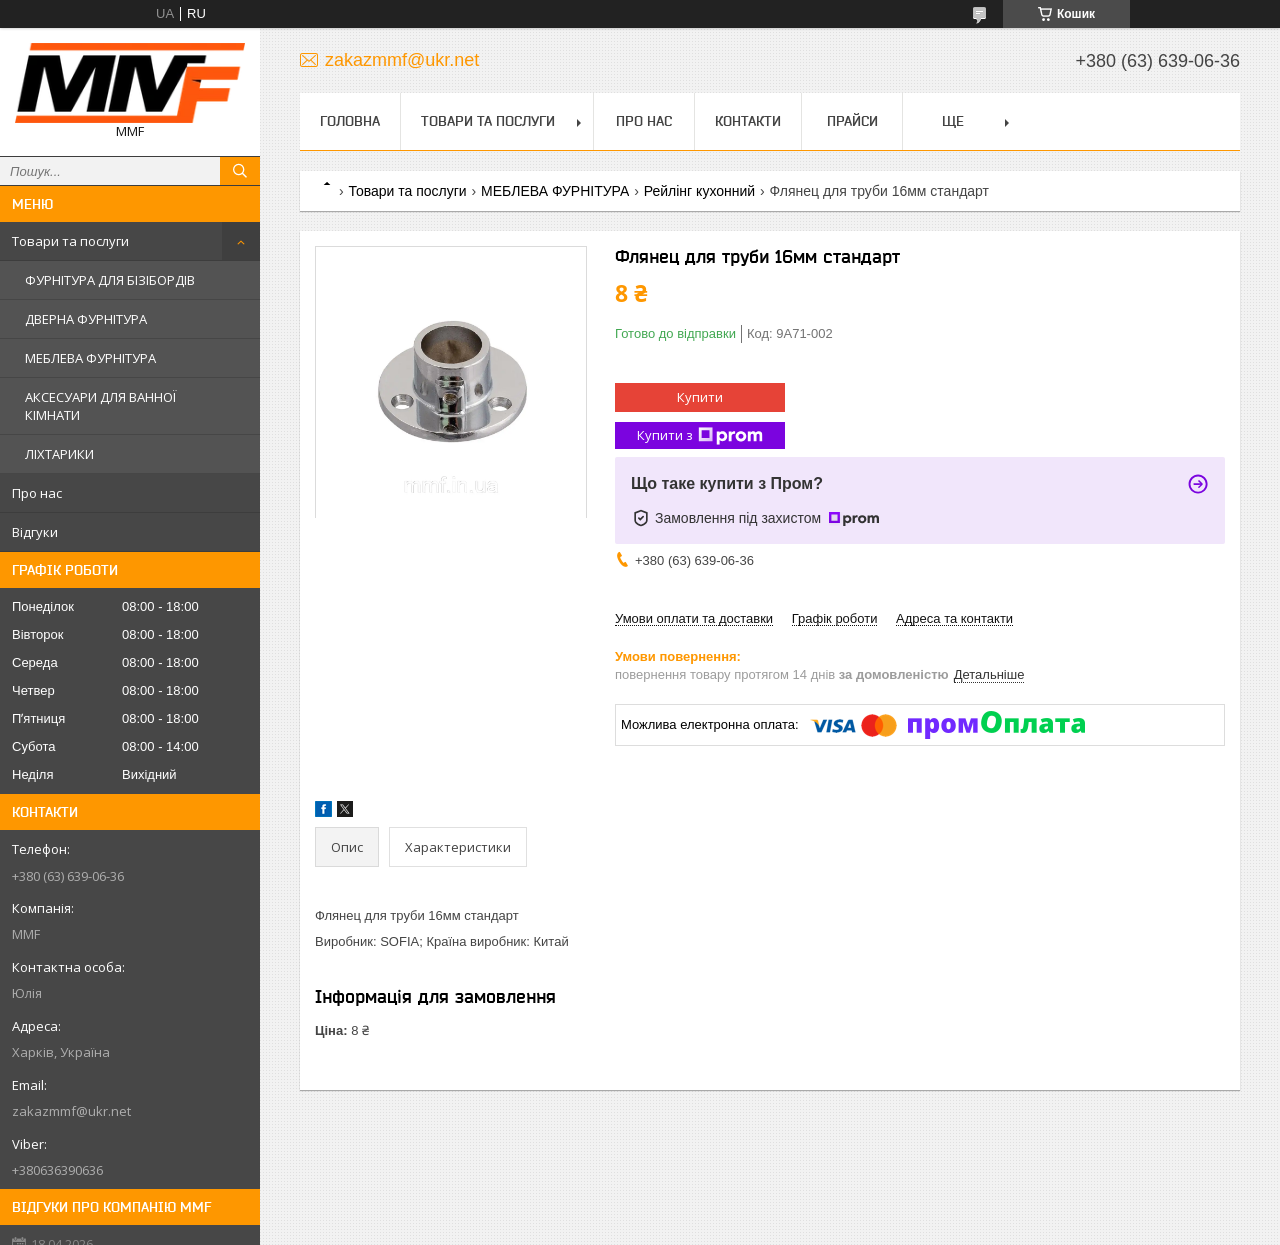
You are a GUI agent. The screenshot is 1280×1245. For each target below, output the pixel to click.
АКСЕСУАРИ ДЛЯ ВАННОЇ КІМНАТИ (100, 406)
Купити (700, 397)
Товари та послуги (70, 241)
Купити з (700, 435)
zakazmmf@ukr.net (71, 1111)
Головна (350, 121)
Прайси (852, 121)
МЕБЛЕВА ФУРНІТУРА (90, 358)
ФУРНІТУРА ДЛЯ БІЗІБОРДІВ (110, 280)
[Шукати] (240, 171)
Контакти (748, 121)
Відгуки (35, 532)
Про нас (37, 493)
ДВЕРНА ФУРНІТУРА (86, 319)
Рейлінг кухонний (699, 191)
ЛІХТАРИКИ (59, 454)
